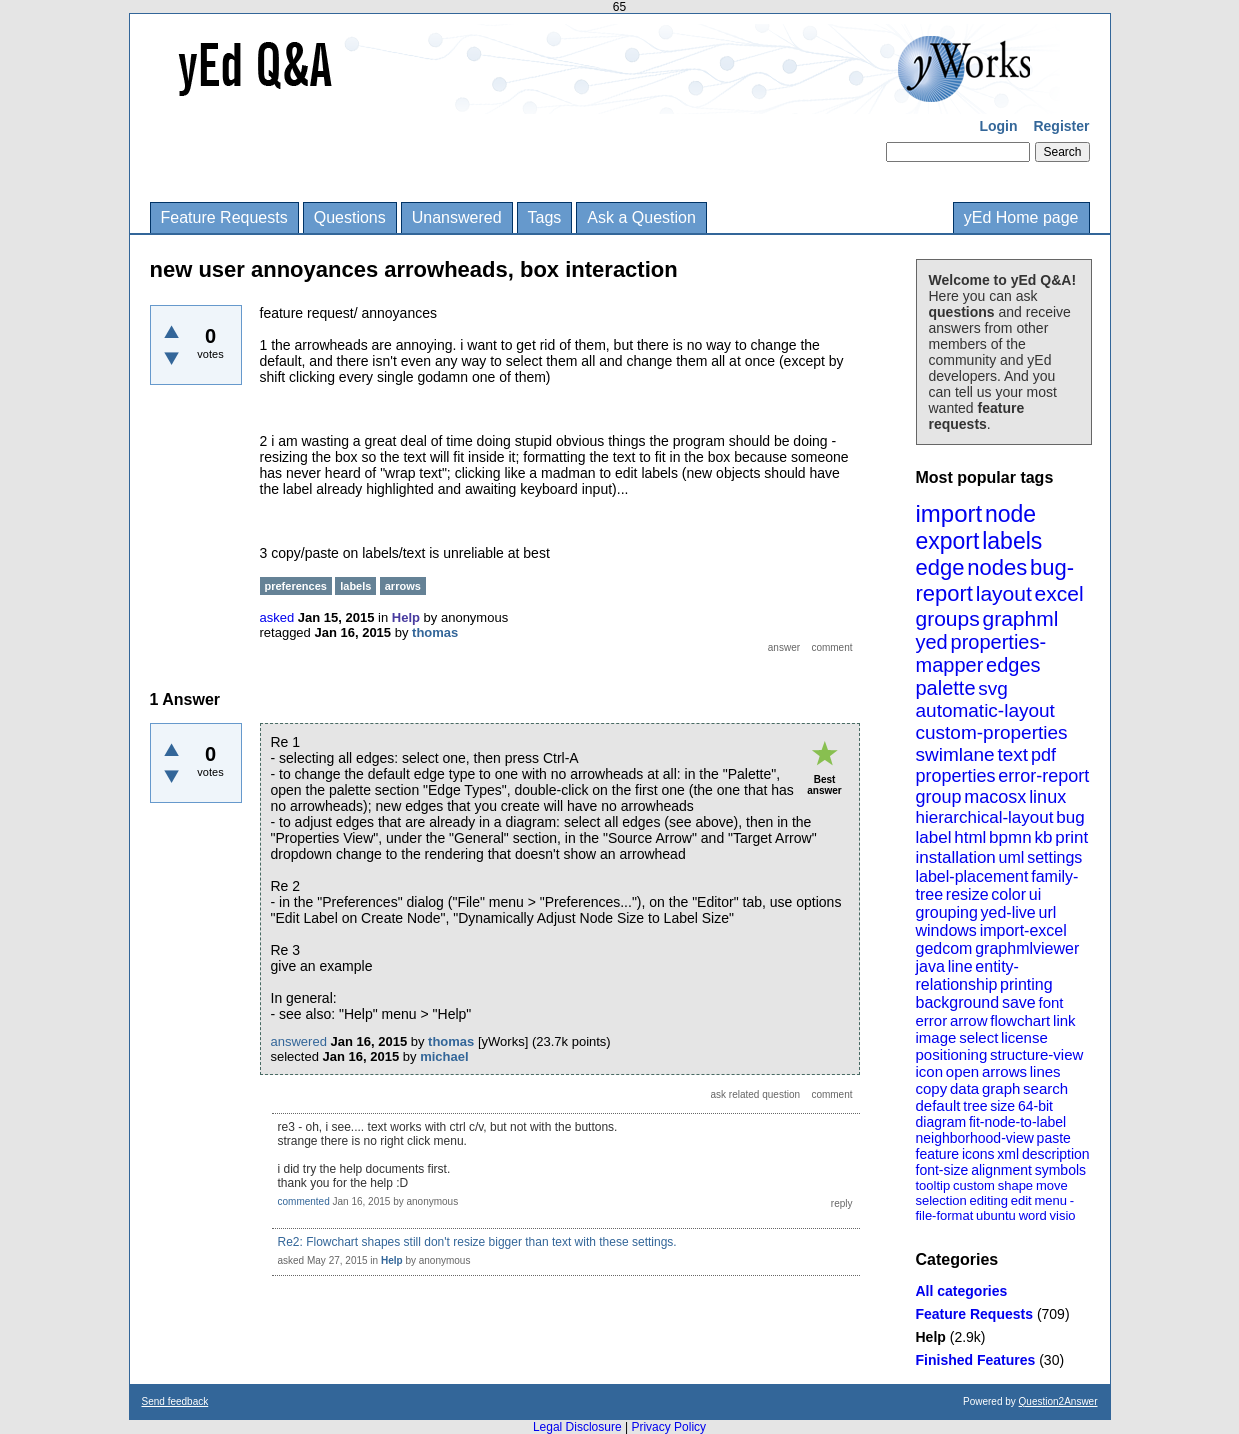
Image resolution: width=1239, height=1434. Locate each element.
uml (1012, 857)
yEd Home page (1021, 217)
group (939, 797)
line (960, 966)
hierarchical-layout (985, 817)
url (1047, 912)
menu (1050, 1200)
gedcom (944, 948)
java (930, 966)
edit (1021, 1200)
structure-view (1036, 1054)
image (936, 1037)
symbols (1060, 1170)
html (970, 837)
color (1008, 894)
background (958, 1002)
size (1002, 1106)
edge (940, 567)
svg (993, 688)
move (1052, 1185)
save (1019, 1002)
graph (1001, 1088)
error (932, 1020)
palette (946, 688)
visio (1063, 1215)
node (1010, 514)
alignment (1001, 1170)
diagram (941, 1122)
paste (1054, 1138)
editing (989, 1200)
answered (299, 1041)
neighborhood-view (975, 1138)
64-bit (1035, 1106)
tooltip (933, 1185)
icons (978, 1154)
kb (1043, 837)
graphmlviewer (1027, 948)
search (1045, 1088)
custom (974, 1185)
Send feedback (175, 1401)
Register (1061, 126)
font (1050, 1002)
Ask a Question (641, 217)
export (948, 541)
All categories (962, 1291)
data (964, 1088)
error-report (1043, 776)
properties (956, 776)
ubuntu (996, 1215)
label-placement (972, 876)
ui (1035, 894)
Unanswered (457, 217)
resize (967, 894)
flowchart (1020, 1020)
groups (948, 618)
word (1033, 1215)
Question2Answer (1058, 1401)
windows (946, 930)
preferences (296, 586)
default (938, 1105)
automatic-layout (985, 710)
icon (930, 1071)
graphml (1021, 618)
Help (931, 1337)
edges (1013, 665)
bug (1070, 817)
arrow (969, 1020)
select (978, 1037)
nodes (997, 567)
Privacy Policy (668, 1427)
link (1064, 1020)
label (934, 837)
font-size (942, 1170)
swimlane (955, 754)
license (1024, 1037)
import (949, 513)
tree (975, 1106)
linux (1047, 797)
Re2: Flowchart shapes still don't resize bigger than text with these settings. (477, 1242)
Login (998, 126)
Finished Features (976, 1360)
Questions (350, 217)
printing (1026, 984)
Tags (545, 217)
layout (1004, 593)
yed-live (1008, 912)
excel (1059, 593)
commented (304, 1201)
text (1012, 754)
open (962, 1071)
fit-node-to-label (1017, 1122)
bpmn (1010, 837)
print (1071, 837)
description (1056, 1154)
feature (938, 1154)
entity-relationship (967, 975)
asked (277, 617)
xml (1008, 1154)
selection (941, 1200)
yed (932, 642)
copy (932, 1088)
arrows (1004, 1071)
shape (1015, 1185)
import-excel (1023, 930)
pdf (1043, 755)
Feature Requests (224, 217)
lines (1045, 1071)
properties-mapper (981, 653)
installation (956, 857)
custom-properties (992, 732)
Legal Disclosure (577, 1427)
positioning (952, 1054)
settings (1054, 857)
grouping (947, 912)
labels (1012, 541)
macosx (995, 797)
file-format (945, 1215)
